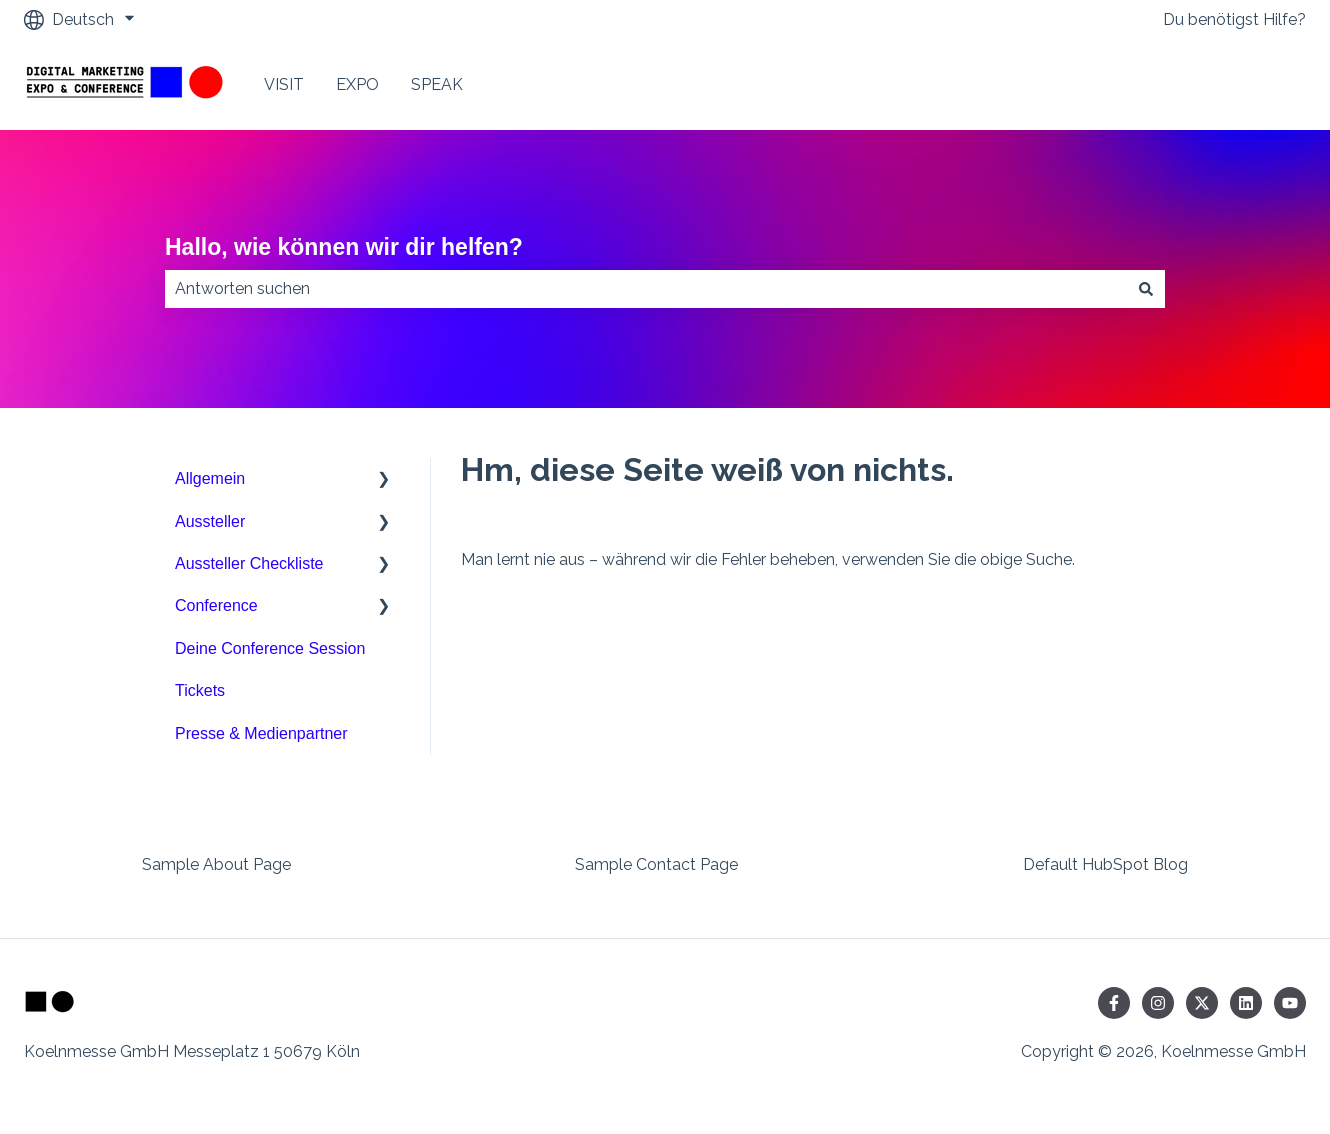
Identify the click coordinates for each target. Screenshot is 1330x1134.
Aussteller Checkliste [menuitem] (249, 563)
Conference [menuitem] (216, 605)
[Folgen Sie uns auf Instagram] (1158, 1003)
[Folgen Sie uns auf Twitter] (1202, 1003)
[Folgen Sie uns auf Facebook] (1114, 1003)
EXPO (357, 84)
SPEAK (437, 84)
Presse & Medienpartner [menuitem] (261, 733)
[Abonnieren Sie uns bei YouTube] (1290, 1003)
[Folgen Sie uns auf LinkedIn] (1246, 1003)
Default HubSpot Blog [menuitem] (1105, 864)
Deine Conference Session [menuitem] (270, 648)
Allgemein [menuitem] (210, 478)
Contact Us (1244, 84)
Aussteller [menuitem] (210, 521)
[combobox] (646, 289)
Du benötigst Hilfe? (1234, 19)
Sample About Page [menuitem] (216, 864)
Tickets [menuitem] (200, 690)
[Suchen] (1146, 289)
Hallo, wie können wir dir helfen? (344, 247)
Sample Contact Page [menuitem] (656, 864)
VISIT (284, 84)
